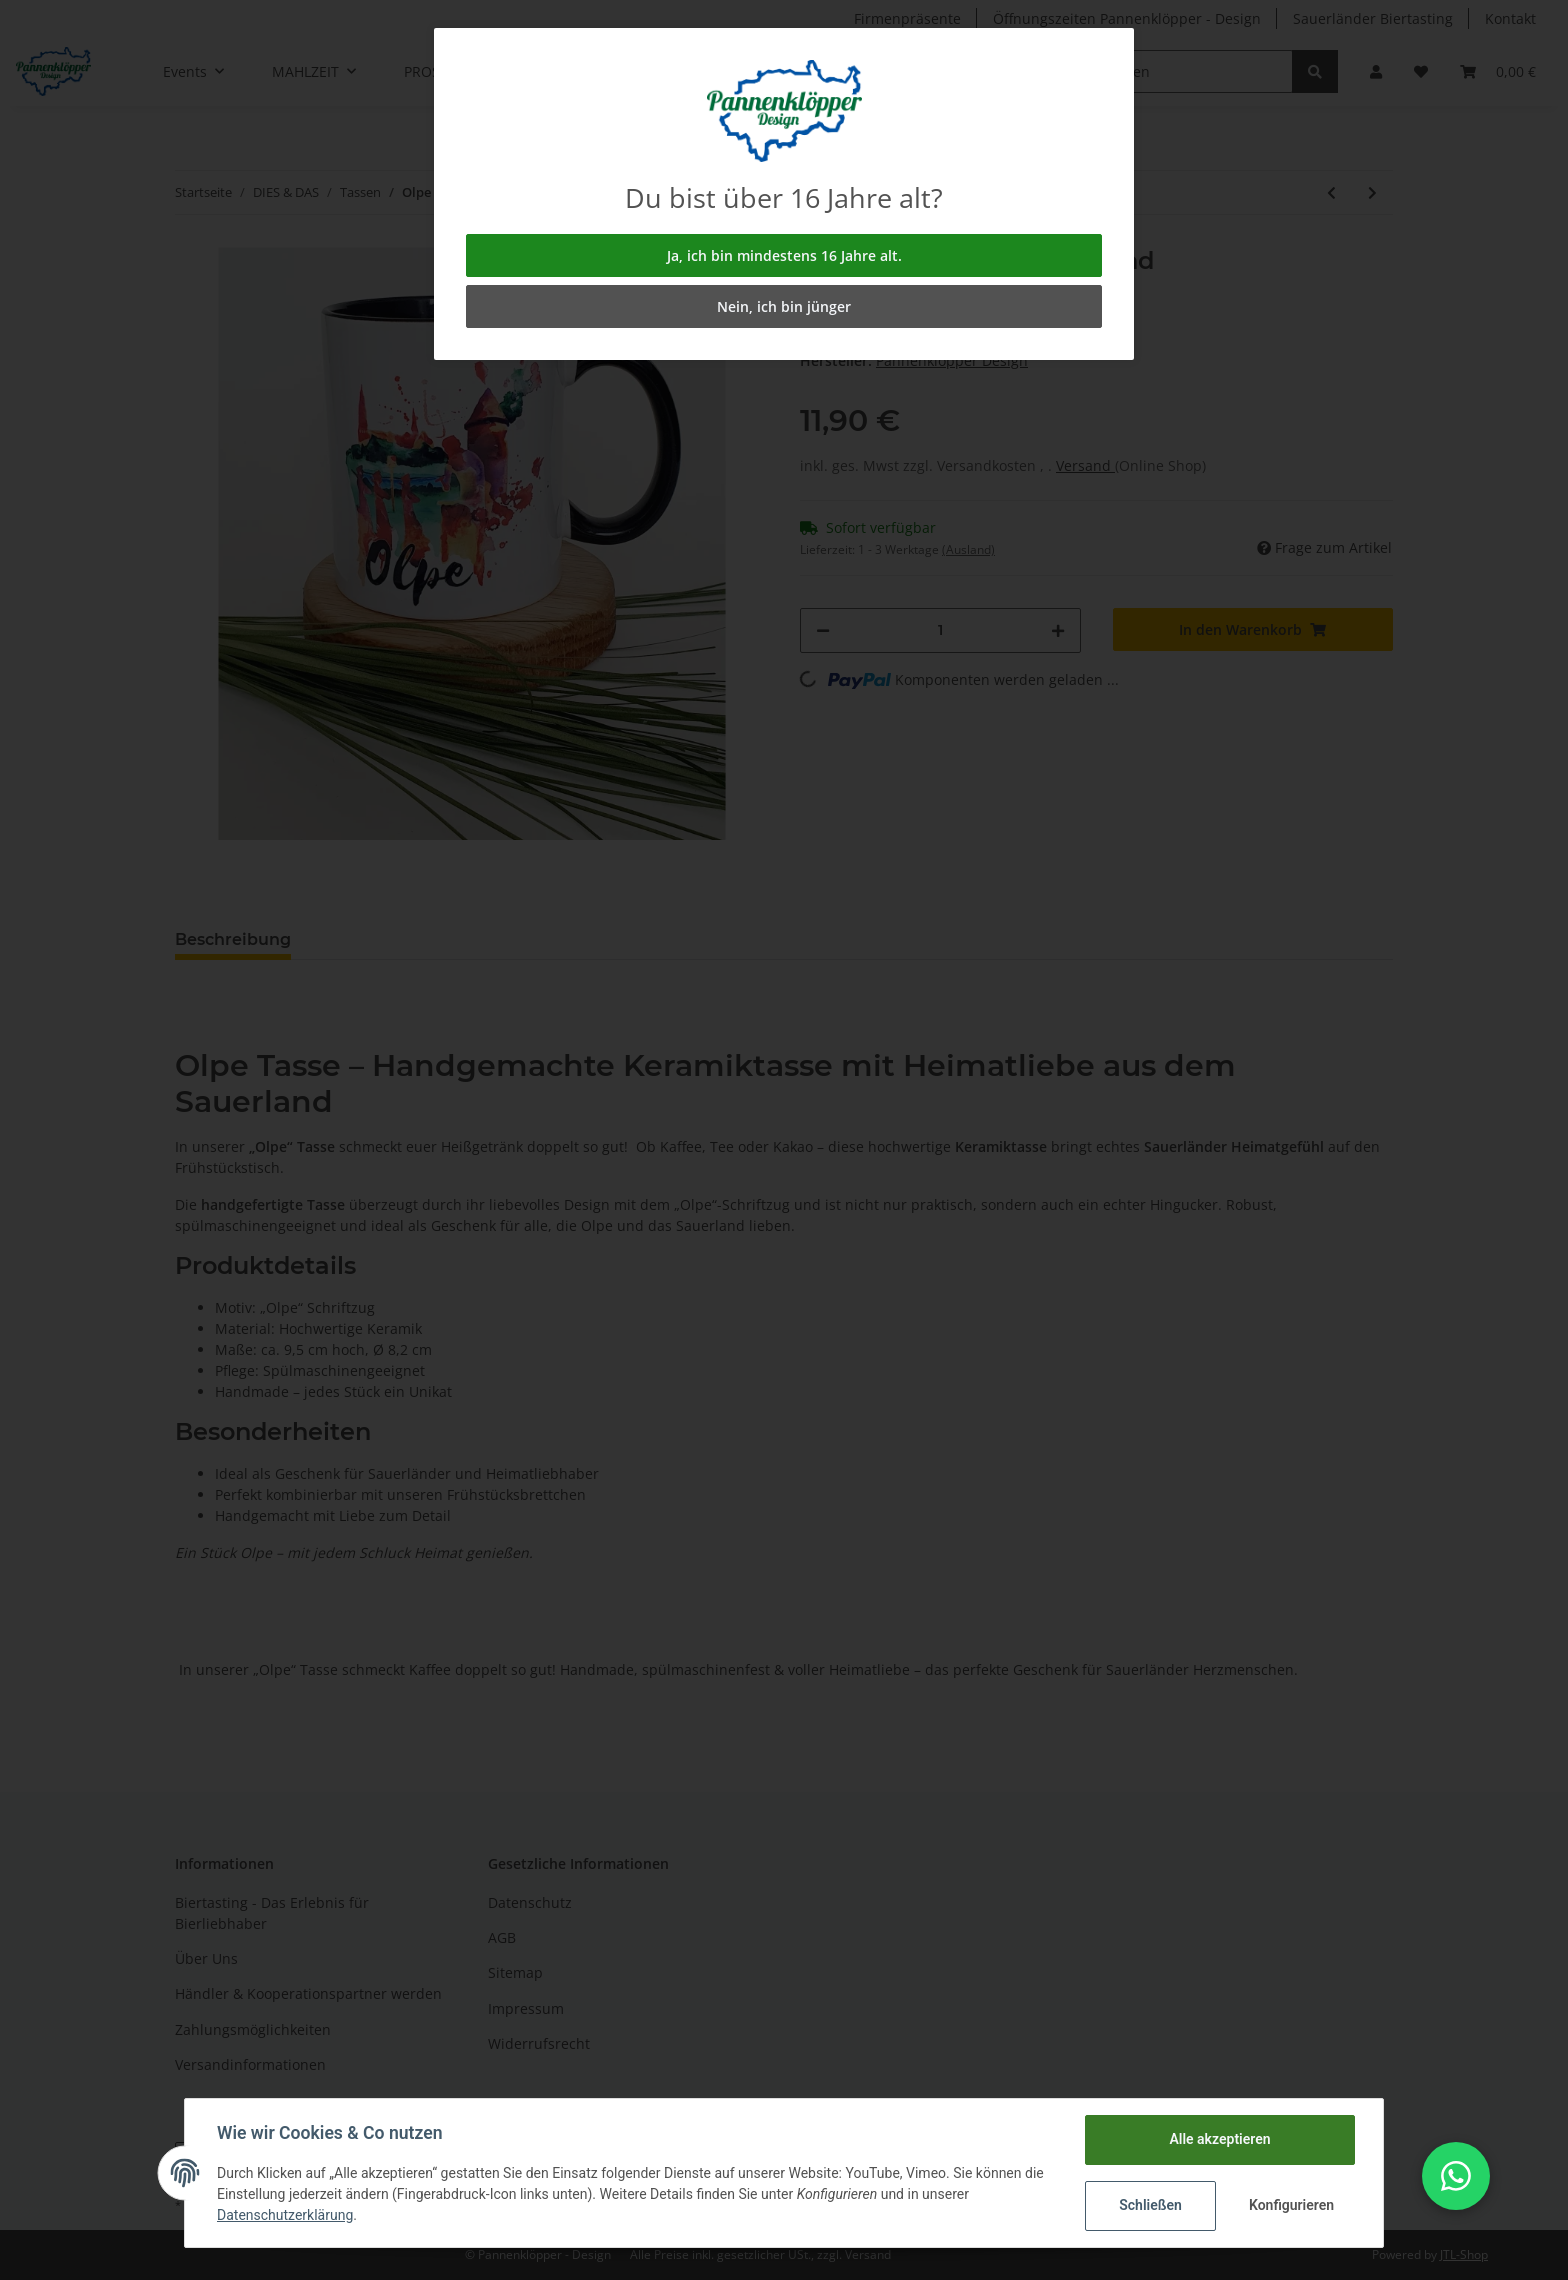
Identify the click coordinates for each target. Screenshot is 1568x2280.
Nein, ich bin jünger (784, 306)
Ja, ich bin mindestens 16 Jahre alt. (784, 255)
